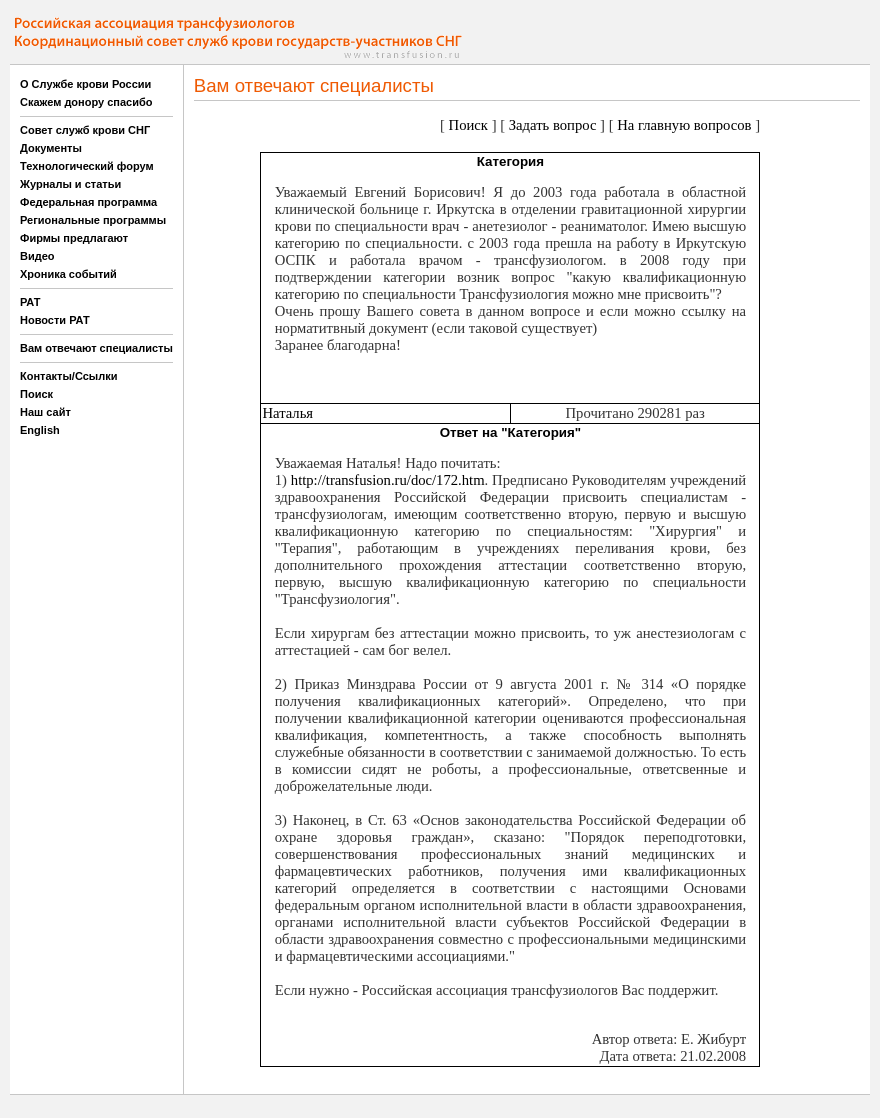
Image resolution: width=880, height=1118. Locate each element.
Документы (51, 148)
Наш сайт (45, 412)
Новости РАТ (55, 320)
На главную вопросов (684, 125)
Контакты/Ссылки (69, 376)
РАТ (30, 302)
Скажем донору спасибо (86, 102)
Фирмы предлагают (74, 238)
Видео (37, 256)
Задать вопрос (553, 125)
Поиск (36, 394)
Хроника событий (68, 274)
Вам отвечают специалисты (96, 348)
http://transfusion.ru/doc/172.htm (388, 480)
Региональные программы (93, 220)
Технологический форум (87, 166)
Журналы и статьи (70, 184)
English (40, 430)
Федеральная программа (88, 202)
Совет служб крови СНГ (85, 130)
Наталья (287, 413)
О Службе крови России (85, 84)
